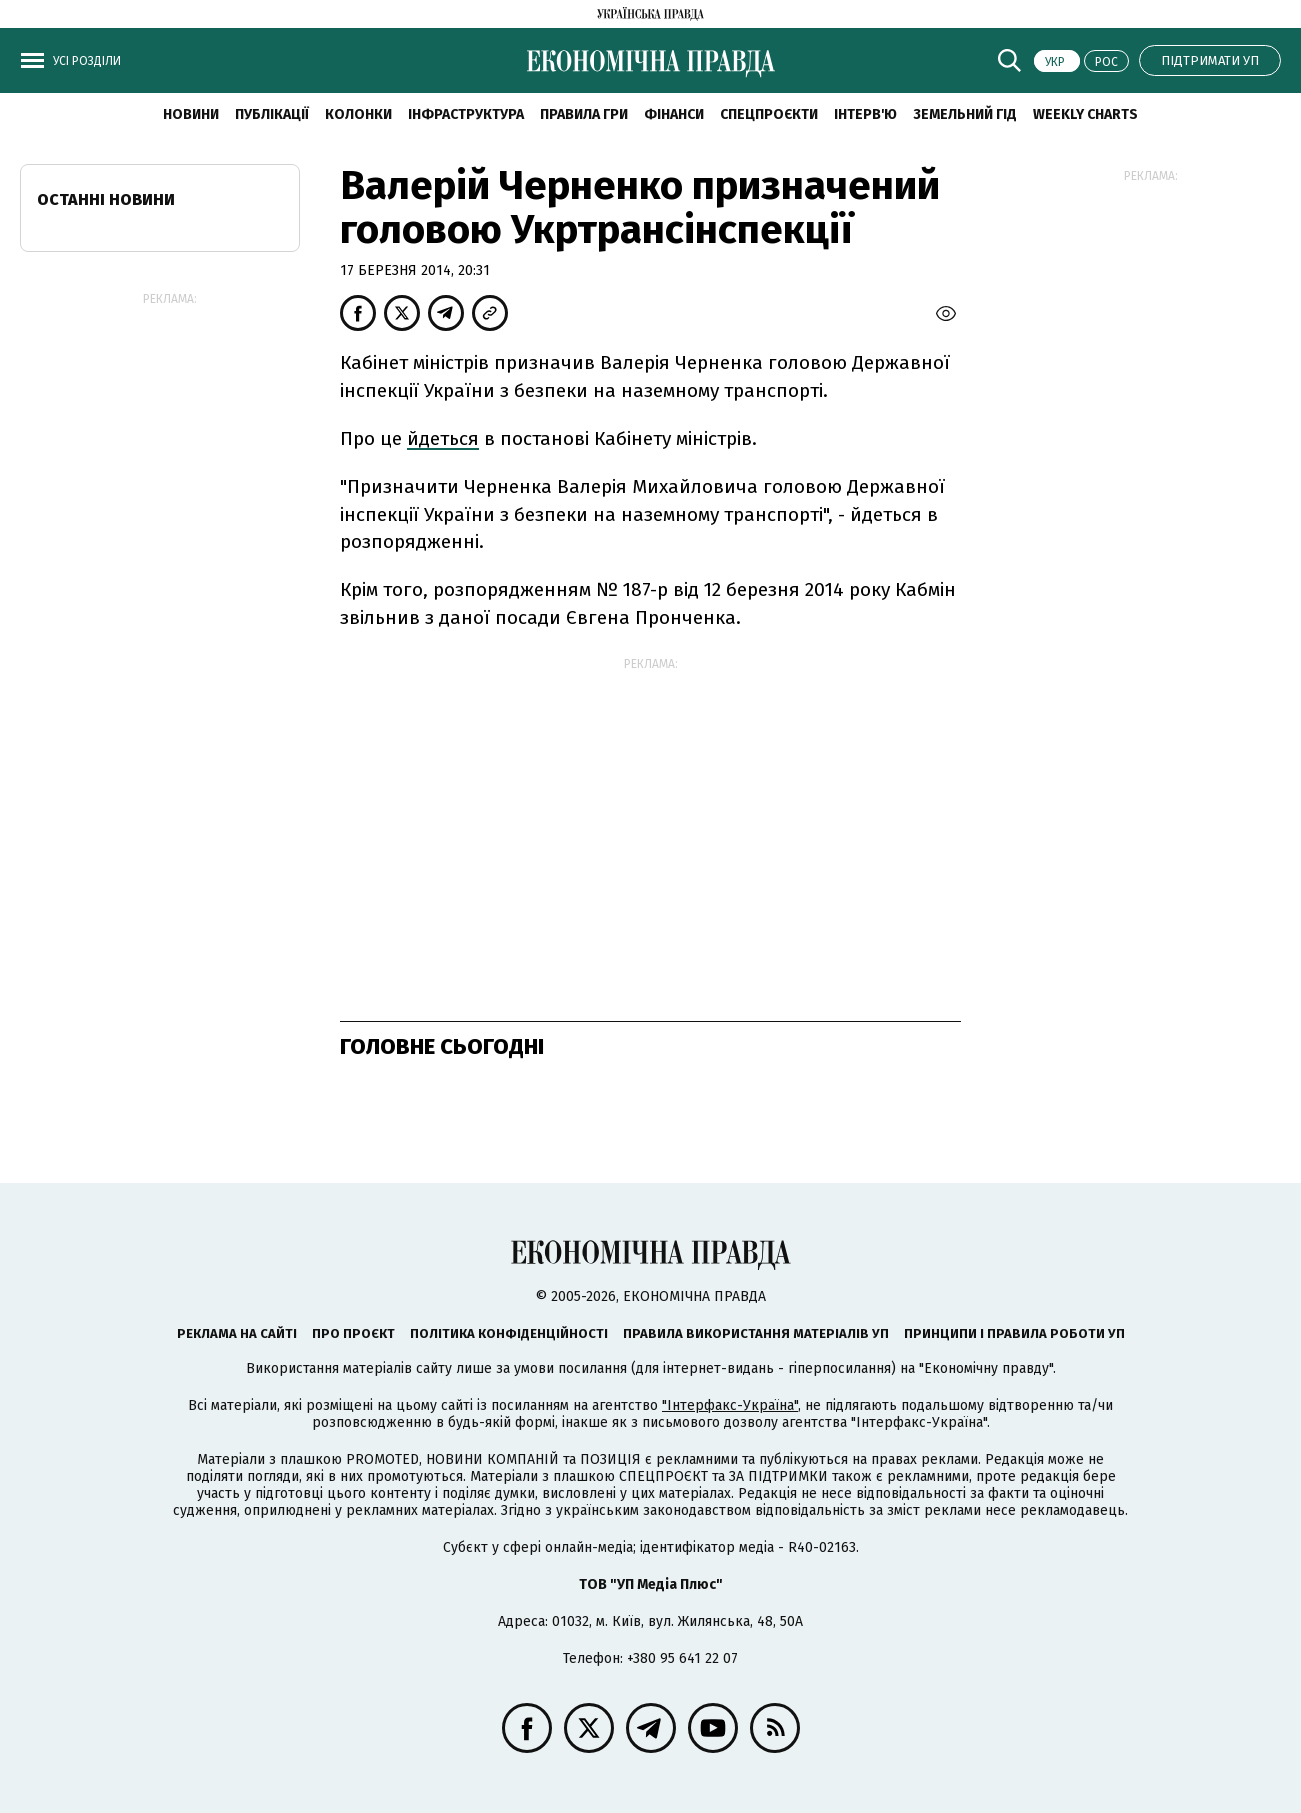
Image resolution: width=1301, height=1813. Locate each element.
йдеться (443, 438)
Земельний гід (965, 114)
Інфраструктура (466, 114)
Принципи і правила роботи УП (1014, 1333)
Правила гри (584, 114)
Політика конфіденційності (509, 1333)
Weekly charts (1085, 114)
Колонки (358, 114)
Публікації (272, 114)
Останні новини (106, 199)
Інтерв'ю (865, 114)
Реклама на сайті (237, 1333)
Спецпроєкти (769, 114)
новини (191, 114)
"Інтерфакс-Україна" (730, 1405)
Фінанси (674, 114)
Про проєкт (353, 1333)
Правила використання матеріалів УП (756, 1333)
